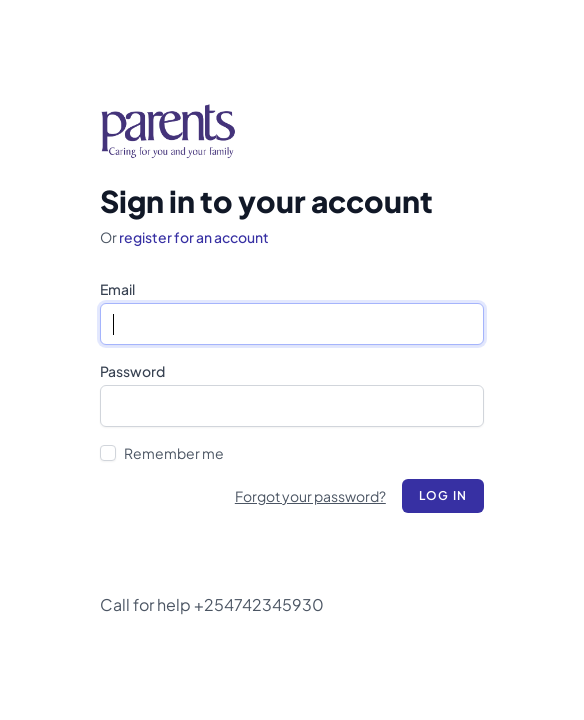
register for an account (194, 237)
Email (117, 289)
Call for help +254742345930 (212, 604)
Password (132, 371)
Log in (443, 495)
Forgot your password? (310, 496)
